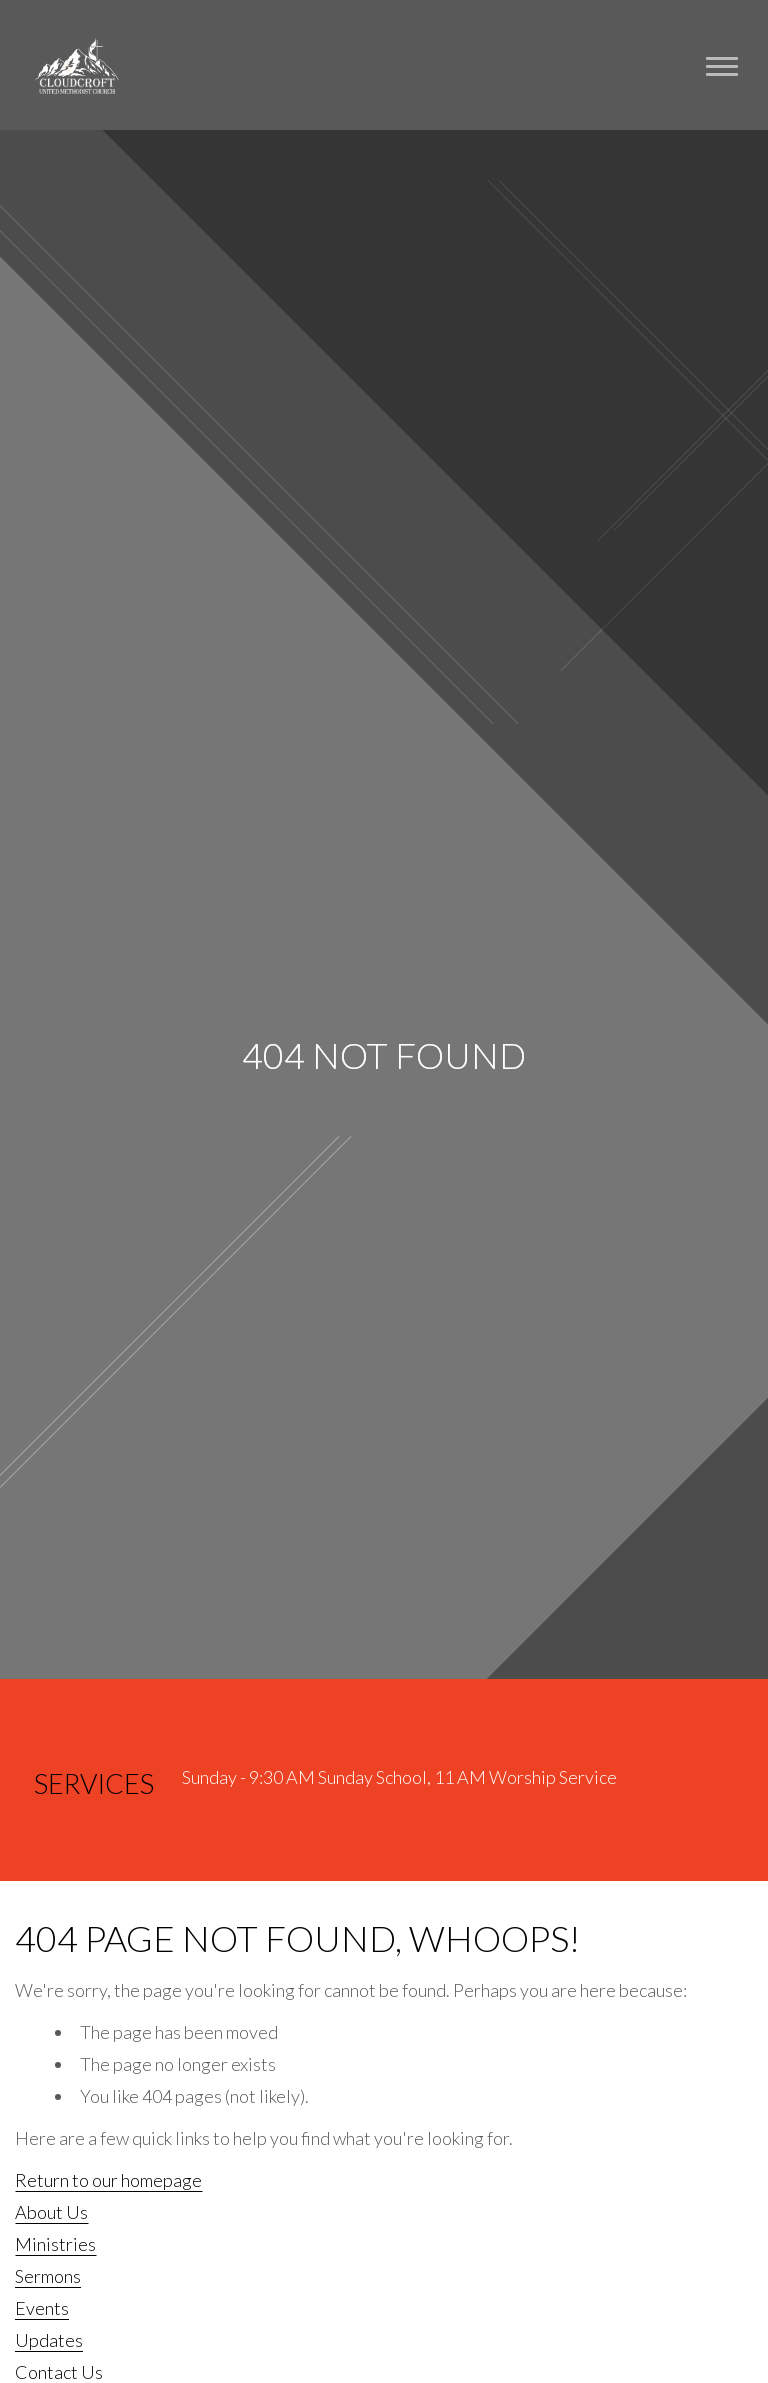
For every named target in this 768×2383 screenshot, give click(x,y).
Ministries (55, 2244)
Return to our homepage (108, 2180)
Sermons (48, 2276)
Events (42, 2308)
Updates (49, 2340)
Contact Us (59, 2372)
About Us (51, 2212)
